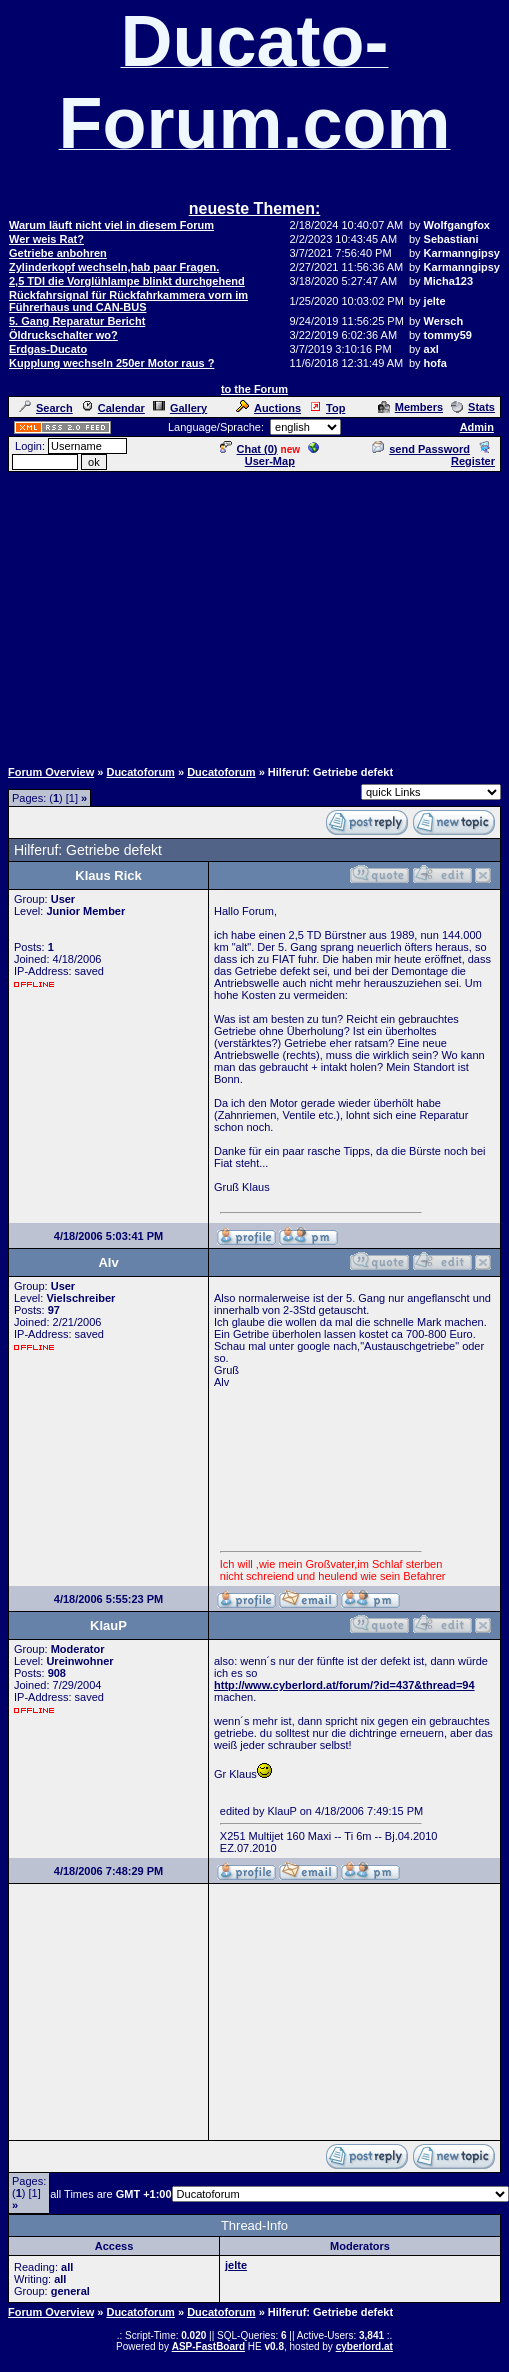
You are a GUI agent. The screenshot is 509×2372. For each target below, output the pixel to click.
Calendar (113, 408)
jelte (236, 2265)
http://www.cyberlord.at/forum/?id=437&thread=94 (344, 1685)
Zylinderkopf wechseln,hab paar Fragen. (114, 267)
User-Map (282, 455)
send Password (421, 449)
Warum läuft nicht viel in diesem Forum (111, 225)
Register (473, 455)
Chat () (249, 449)
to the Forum (254, 389)
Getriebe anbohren (58, 253)
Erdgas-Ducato (48, 349)
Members (410, 407)
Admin (477, 427)
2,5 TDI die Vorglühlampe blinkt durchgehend (127, 281)
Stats (473, 407)
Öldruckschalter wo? (63, 335)
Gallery (180, 408)
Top (327, 408)
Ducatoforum (140, 772)
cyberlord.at (364, 2346)
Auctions (268, 408)
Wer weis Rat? (46, 239)
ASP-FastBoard (208, 2346)
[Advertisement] (254, 614)
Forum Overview (51, 772)
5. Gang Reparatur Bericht (77, 321)
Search (46, 408)
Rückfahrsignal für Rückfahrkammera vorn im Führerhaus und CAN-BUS (128, 301)
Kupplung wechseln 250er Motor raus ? (111, 363)
